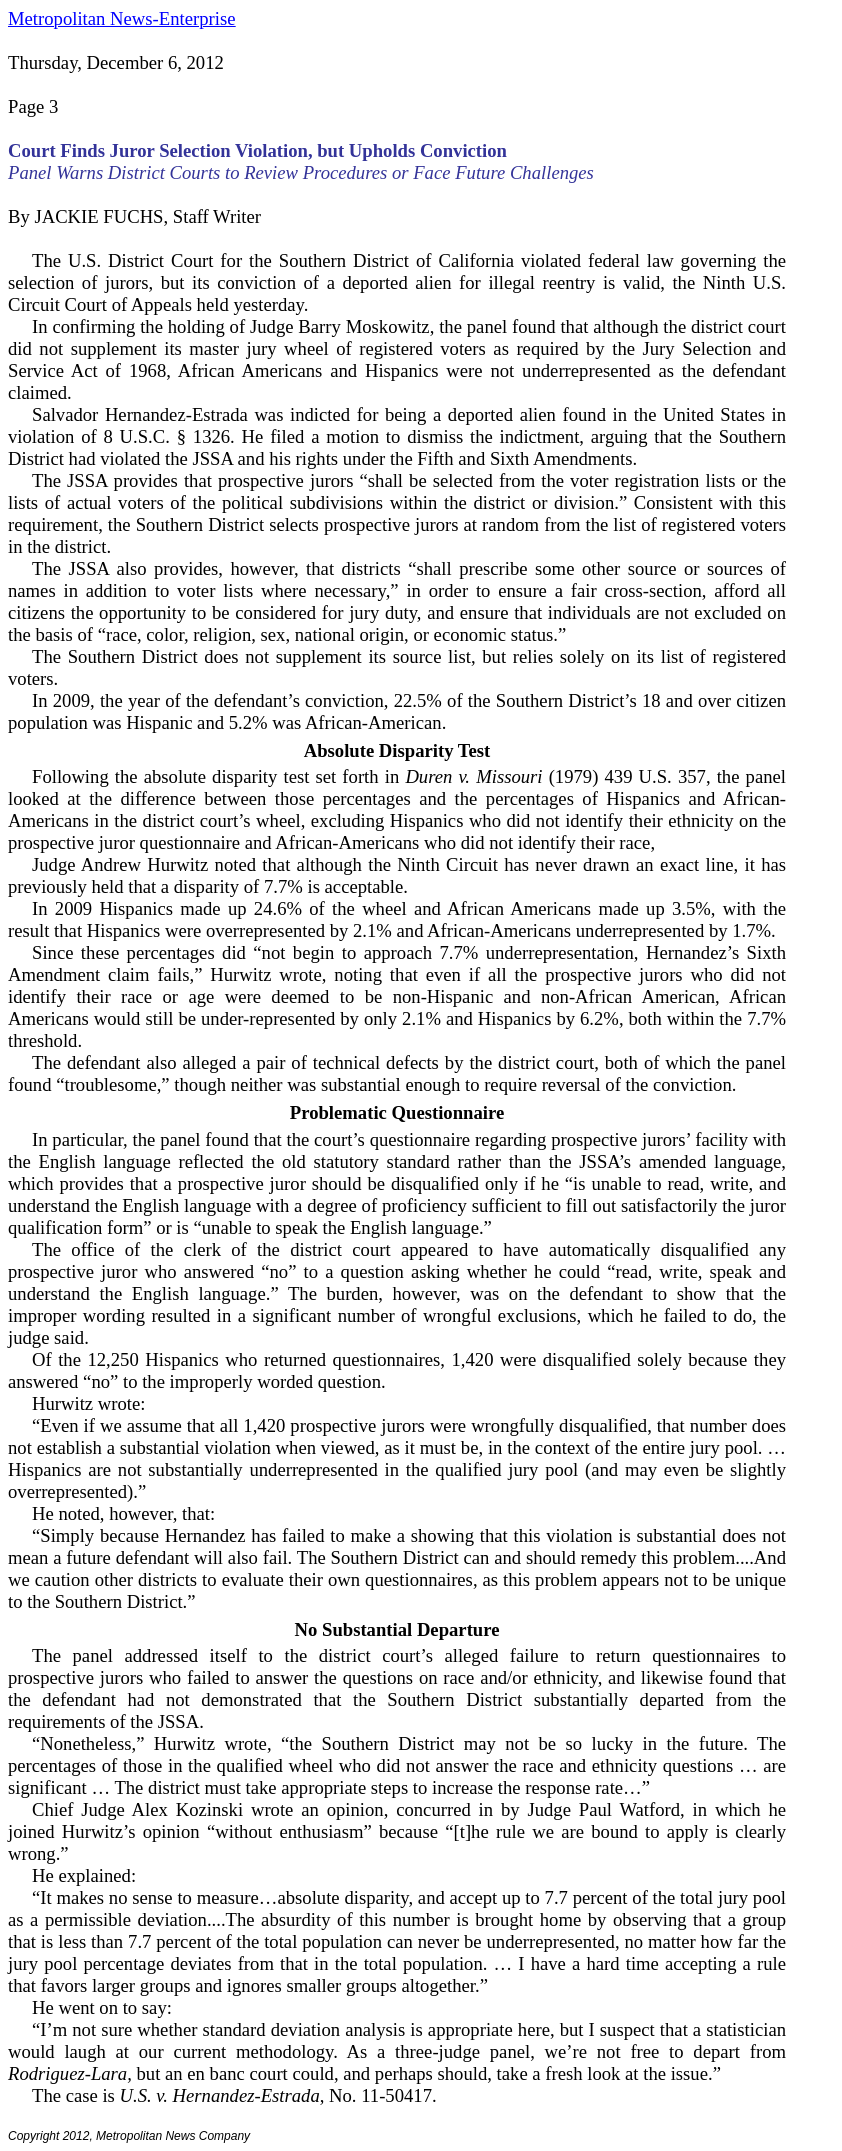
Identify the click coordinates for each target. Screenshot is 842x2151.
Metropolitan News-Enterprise (121, 18)
